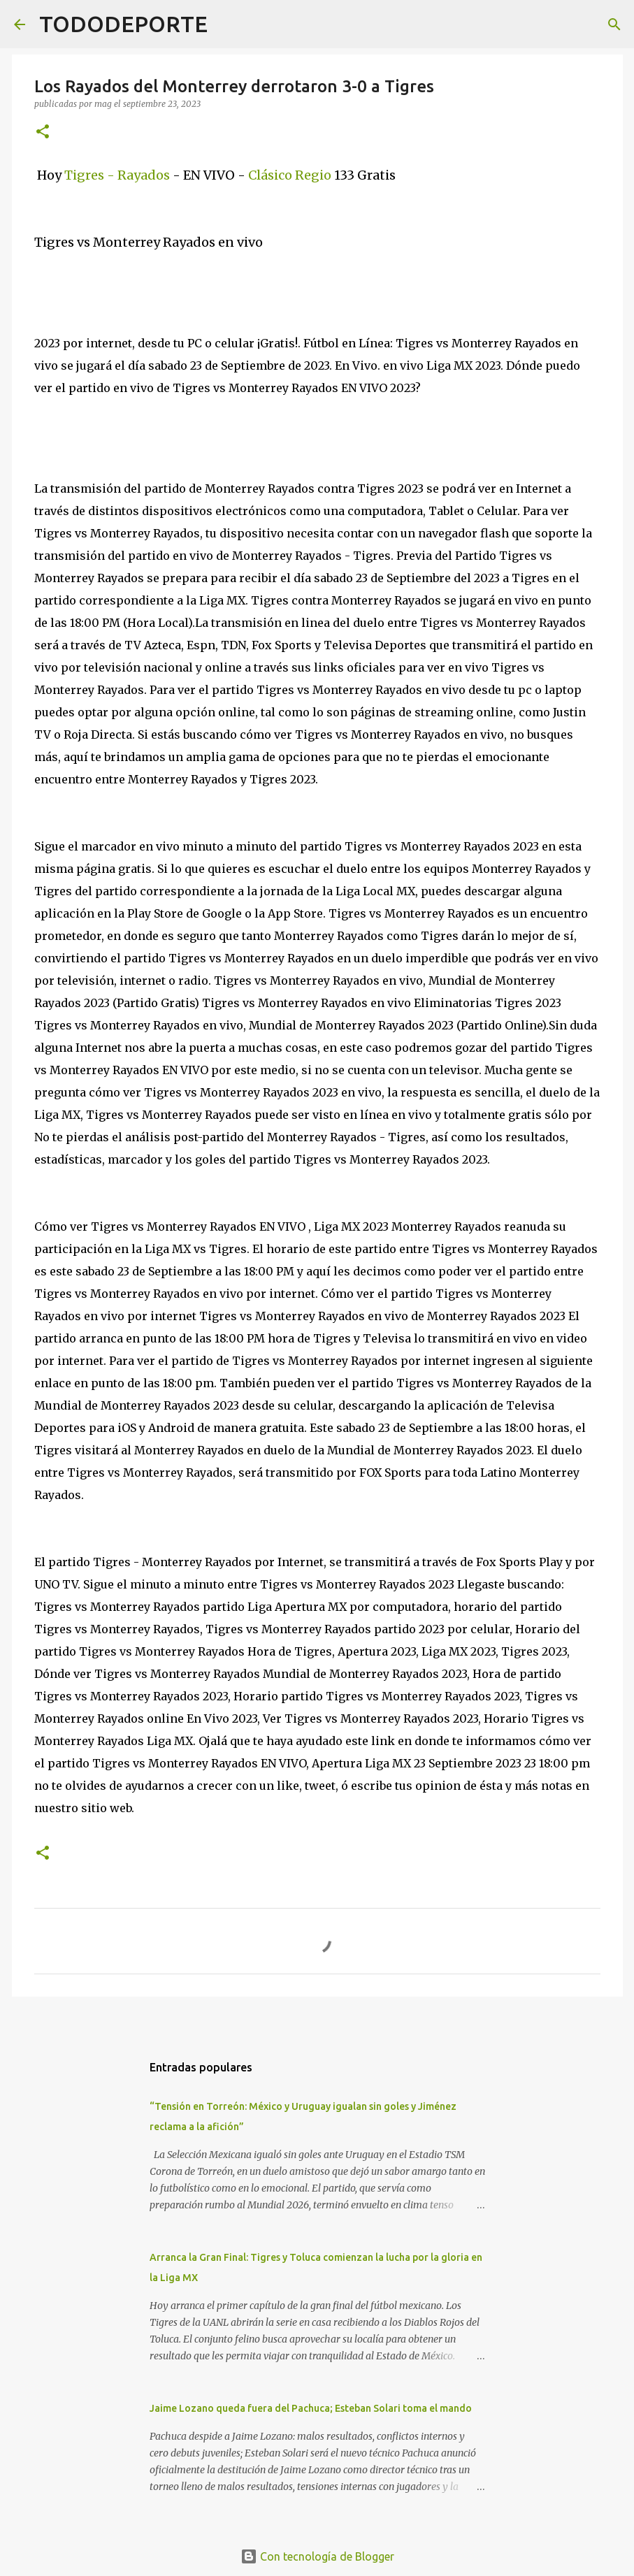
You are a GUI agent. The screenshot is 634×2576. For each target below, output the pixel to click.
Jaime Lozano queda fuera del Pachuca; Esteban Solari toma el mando (311, 2408)
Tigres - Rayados (118, 175)
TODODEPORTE (123, 23)
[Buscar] (227, 24)
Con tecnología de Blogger (317, 2556)
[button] (42, 132)
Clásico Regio (288, 175)
